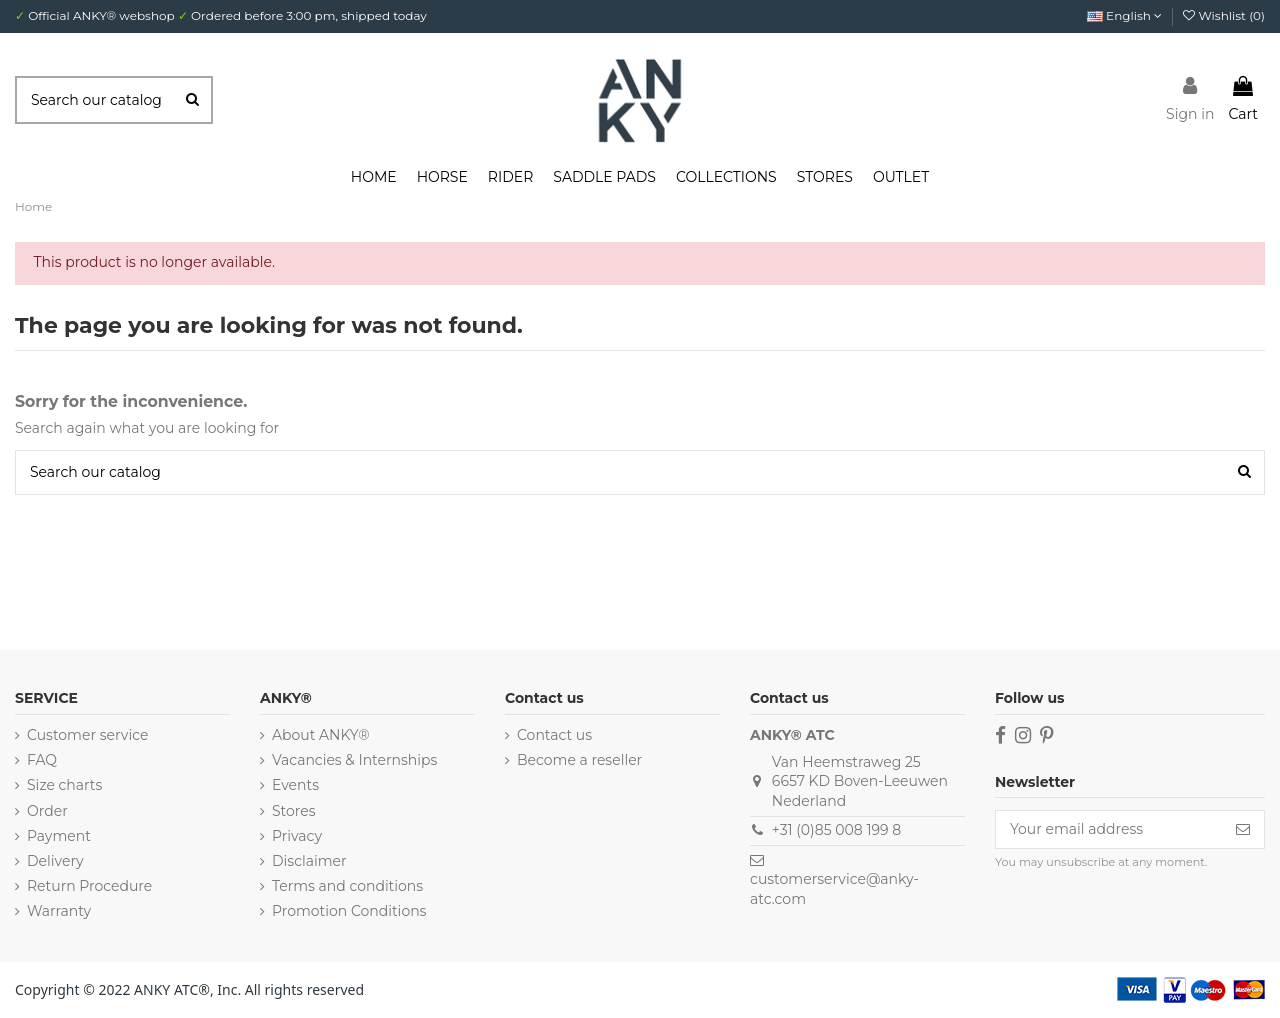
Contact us (554, 735)
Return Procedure (89, 886)
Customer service (87, 735)
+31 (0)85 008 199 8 (836, 830)
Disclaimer (309, 861)
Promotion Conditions (349, 911)
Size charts (64, 785)
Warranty (59, 911)
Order (47, 811)
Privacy (297, 836)
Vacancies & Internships (354, 760)
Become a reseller (579, 760)
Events (295, 785)
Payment (59, 836)
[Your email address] (1109, 830)
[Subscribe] (1243, 830)
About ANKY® (321, 735)
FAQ (42, 760)
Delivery (55, 861)
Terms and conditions (347, 886)
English (1124, 15)
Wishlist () (1224, 15)
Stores (294, 811)
